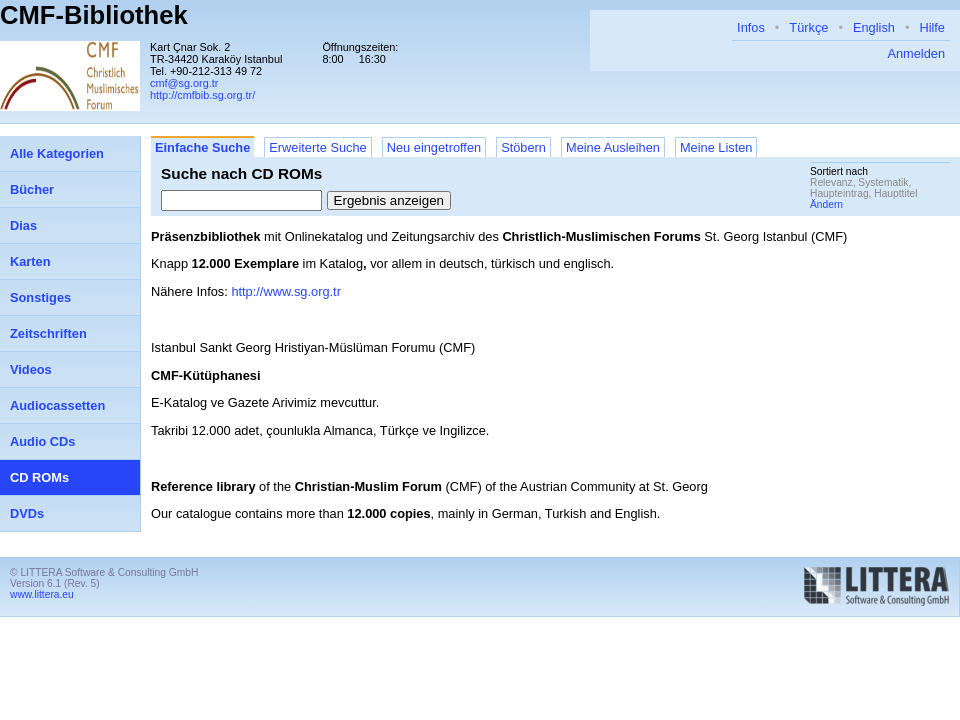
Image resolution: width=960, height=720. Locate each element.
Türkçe (808, 27)
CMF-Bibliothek (94, 15)
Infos (751, 27)
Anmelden (916, 53)
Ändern (826, 204)
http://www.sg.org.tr (286, 291)
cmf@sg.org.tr (184, 83)
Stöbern (523, 147)
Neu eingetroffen (434, 147)
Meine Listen (716, 147)
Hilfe (932, 27)
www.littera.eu (42, 594)
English (874, 27)
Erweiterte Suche (317, 147)
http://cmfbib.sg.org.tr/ (202, 95)
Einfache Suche (202, 147)
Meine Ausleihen (613, 147)
